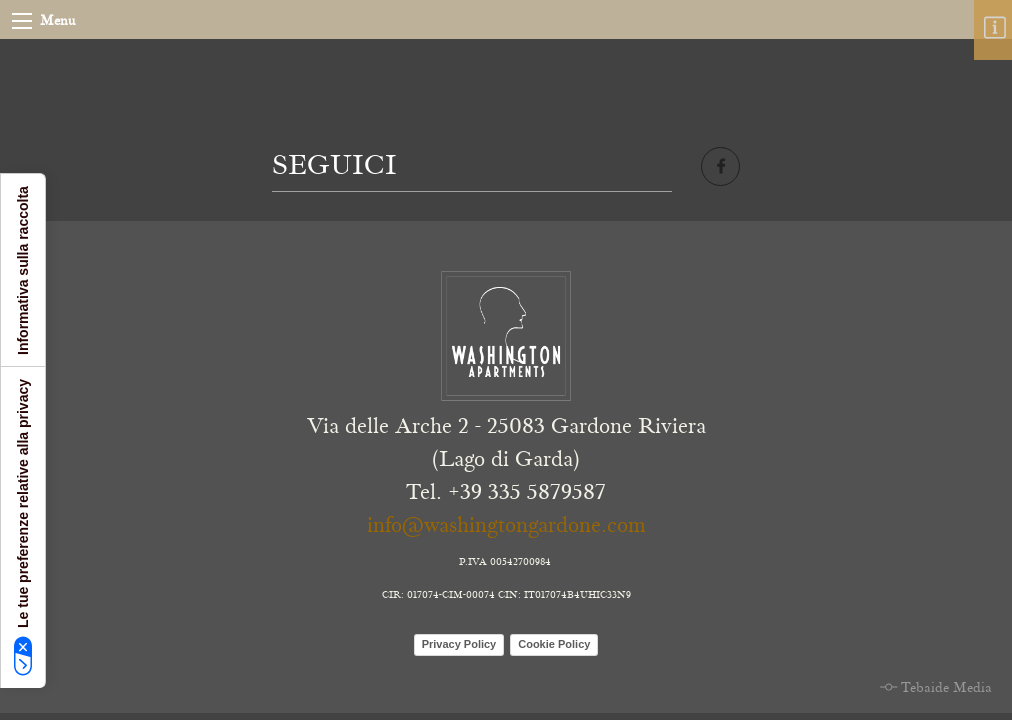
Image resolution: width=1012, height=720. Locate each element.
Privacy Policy (459, 644)
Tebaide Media (946, 688)
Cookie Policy (554, 644)
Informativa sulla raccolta (23, 270)
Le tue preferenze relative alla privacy (23, 527)
